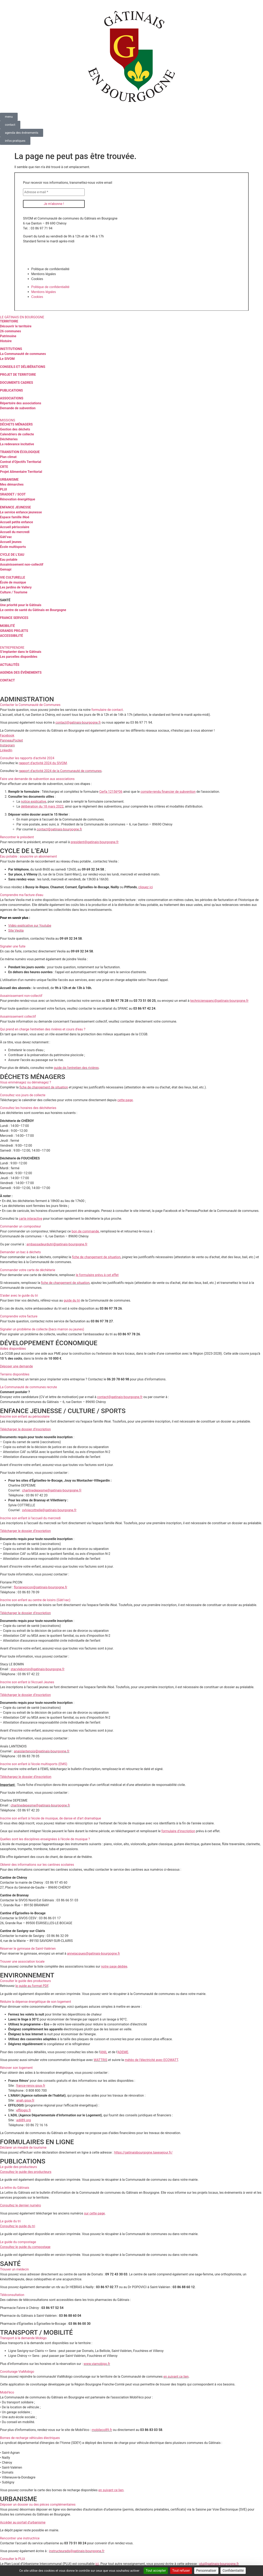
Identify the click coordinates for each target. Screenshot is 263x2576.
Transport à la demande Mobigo (23, 2338)
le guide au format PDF (31, 1986)
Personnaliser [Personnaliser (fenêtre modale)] (206, 2571)
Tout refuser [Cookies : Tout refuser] (181, 2571)
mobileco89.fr (102, 2430)
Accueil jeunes (11, 542)
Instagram (7, 745)
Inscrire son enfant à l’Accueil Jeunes (27, 1682)
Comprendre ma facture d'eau (21, 895)
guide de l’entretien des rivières (76, 1068)
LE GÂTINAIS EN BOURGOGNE (22, 317)
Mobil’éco (7, 2393)
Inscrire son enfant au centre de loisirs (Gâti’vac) (35, 1600)
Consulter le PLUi (12, 2559)
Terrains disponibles (14, 1374)
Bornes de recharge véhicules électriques (30, 2438)
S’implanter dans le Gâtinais (20, 652)
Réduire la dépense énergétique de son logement (35, 2002)
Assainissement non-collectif (21, 996)
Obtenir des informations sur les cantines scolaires (37, 1865)
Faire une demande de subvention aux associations (37, 779)
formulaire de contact (107, 710)
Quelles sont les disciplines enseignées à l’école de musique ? (45, 1839)
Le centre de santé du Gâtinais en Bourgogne (33, 610)
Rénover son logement (16, 2068)
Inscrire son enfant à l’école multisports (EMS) (33, 1764)
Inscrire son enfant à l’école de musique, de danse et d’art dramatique (50, 1818)
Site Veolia (16, 931)
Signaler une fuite (12, 947)
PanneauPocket (11, 741)
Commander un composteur (20, 1227)
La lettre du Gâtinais (14, 2188)
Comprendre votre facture (18, 1316)
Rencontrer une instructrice (19, 2538)
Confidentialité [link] (233, 2571)
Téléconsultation (12, 2295)
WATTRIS (100, 2060)
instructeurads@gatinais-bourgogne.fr (76, 2551)
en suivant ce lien (176, 2377)
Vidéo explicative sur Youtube (29, 926)
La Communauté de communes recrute (28, 1387)
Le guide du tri (10, 2221)
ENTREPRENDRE (12, 648)
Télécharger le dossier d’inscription (25, 1613)
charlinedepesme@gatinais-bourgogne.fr (40, 1806)
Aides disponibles (13, 1349)
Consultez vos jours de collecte (22, 1095)
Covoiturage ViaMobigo (17, 2372)
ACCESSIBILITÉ (11, 636)
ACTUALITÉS (9, 665)
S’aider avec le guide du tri (19, 1296)
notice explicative (33, 802)
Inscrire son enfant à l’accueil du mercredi (30, 1518)
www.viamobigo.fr (97, 2364)
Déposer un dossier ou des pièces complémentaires (37, 2505)
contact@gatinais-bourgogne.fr (78, 723)
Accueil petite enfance (16, 522)
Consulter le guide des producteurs (25, 1981)
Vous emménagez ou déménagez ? (25, 1083)
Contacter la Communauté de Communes (30, 705)
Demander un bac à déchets (20, 1252)
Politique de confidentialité (50, 269)
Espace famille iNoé (14, 517)
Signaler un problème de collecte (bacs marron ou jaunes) (42, 1329)
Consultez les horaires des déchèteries (28, 1108)
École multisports (13, 547)
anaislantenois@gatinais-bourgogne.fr (41, 1751)
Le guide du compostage (18, 2242)
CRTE (4, 467)
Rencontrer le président (17, 837)
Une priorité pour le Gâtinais (20, 605)
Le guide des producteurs (18, 2167)
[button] (131, 705)
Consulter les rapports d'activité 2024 (27, 758)
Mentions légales (43, 274)
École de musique (13, 583)
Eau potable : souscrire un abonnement (28, 857)
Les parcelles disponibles (18, 657)
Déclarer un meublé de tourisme (23, 2148)
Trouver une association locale (22, 1962)
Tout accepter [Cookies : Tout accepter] (156, 2571)
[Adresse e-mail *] (54, 192)
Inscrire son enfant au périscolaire (25, 1417)
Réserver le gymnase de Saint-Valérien (28, 1949)
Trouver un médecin (14, 2269)
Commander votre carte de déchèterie (27, 1270)
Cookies (37, 279)
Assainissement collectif (18, 1017)
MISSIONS (7, 420)
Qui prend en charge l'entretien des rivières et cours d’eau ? (42, 1029)
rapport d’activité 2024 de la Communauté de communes (60, 771)
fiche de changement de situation (44, 1087)
